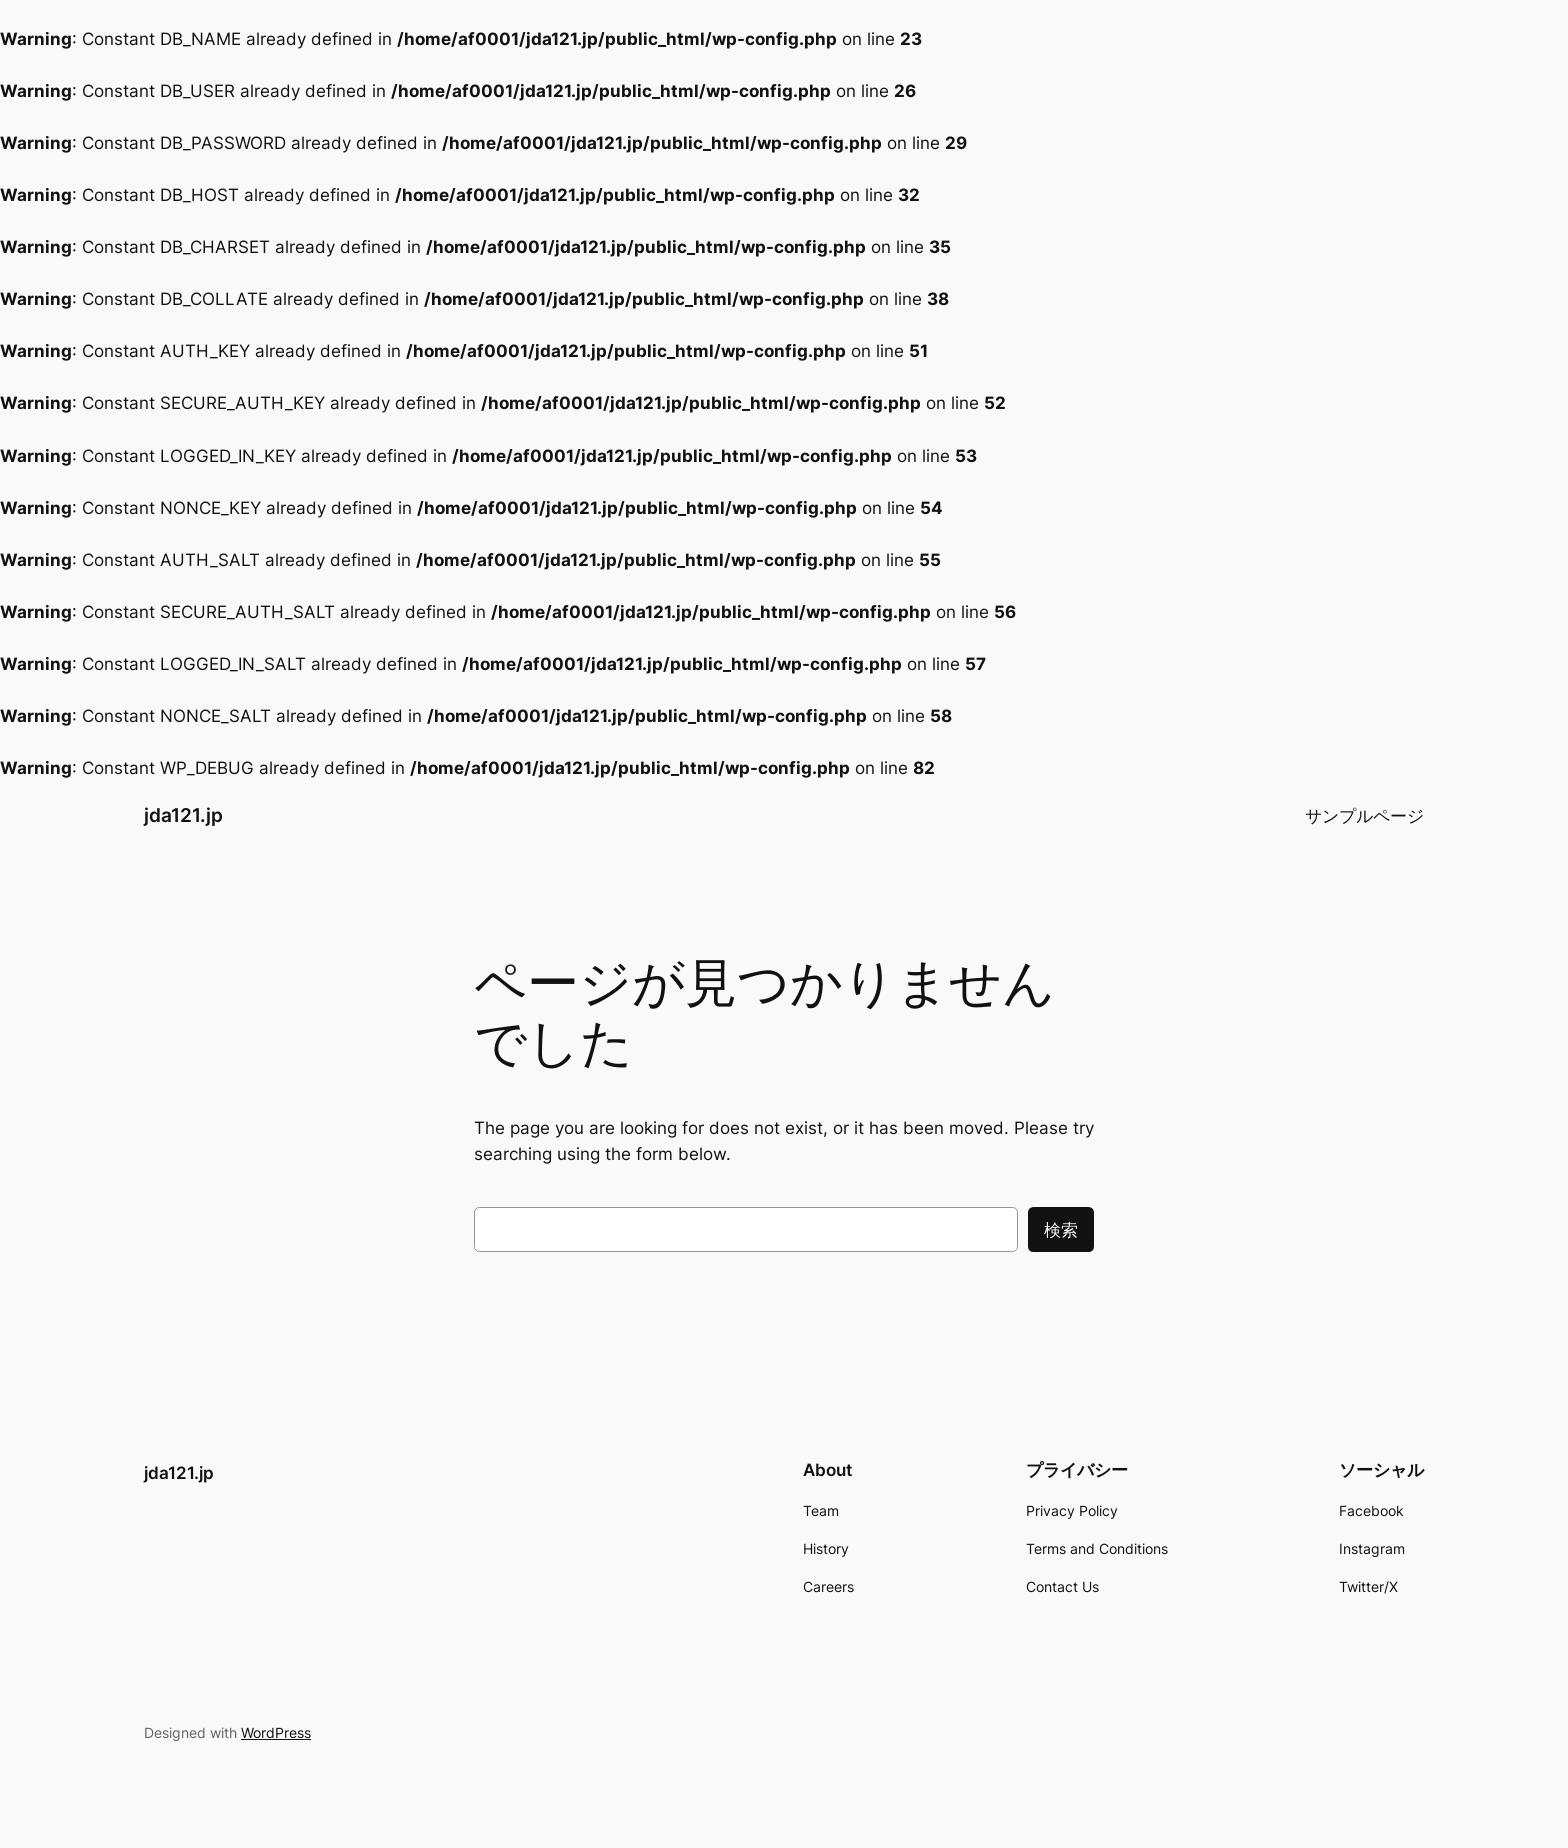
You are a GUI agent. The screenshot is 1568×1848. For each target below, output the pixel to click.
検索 (1061, 1230)
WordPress (276, 1732)
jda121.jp (183, 815)
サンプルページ (1364, 816)
